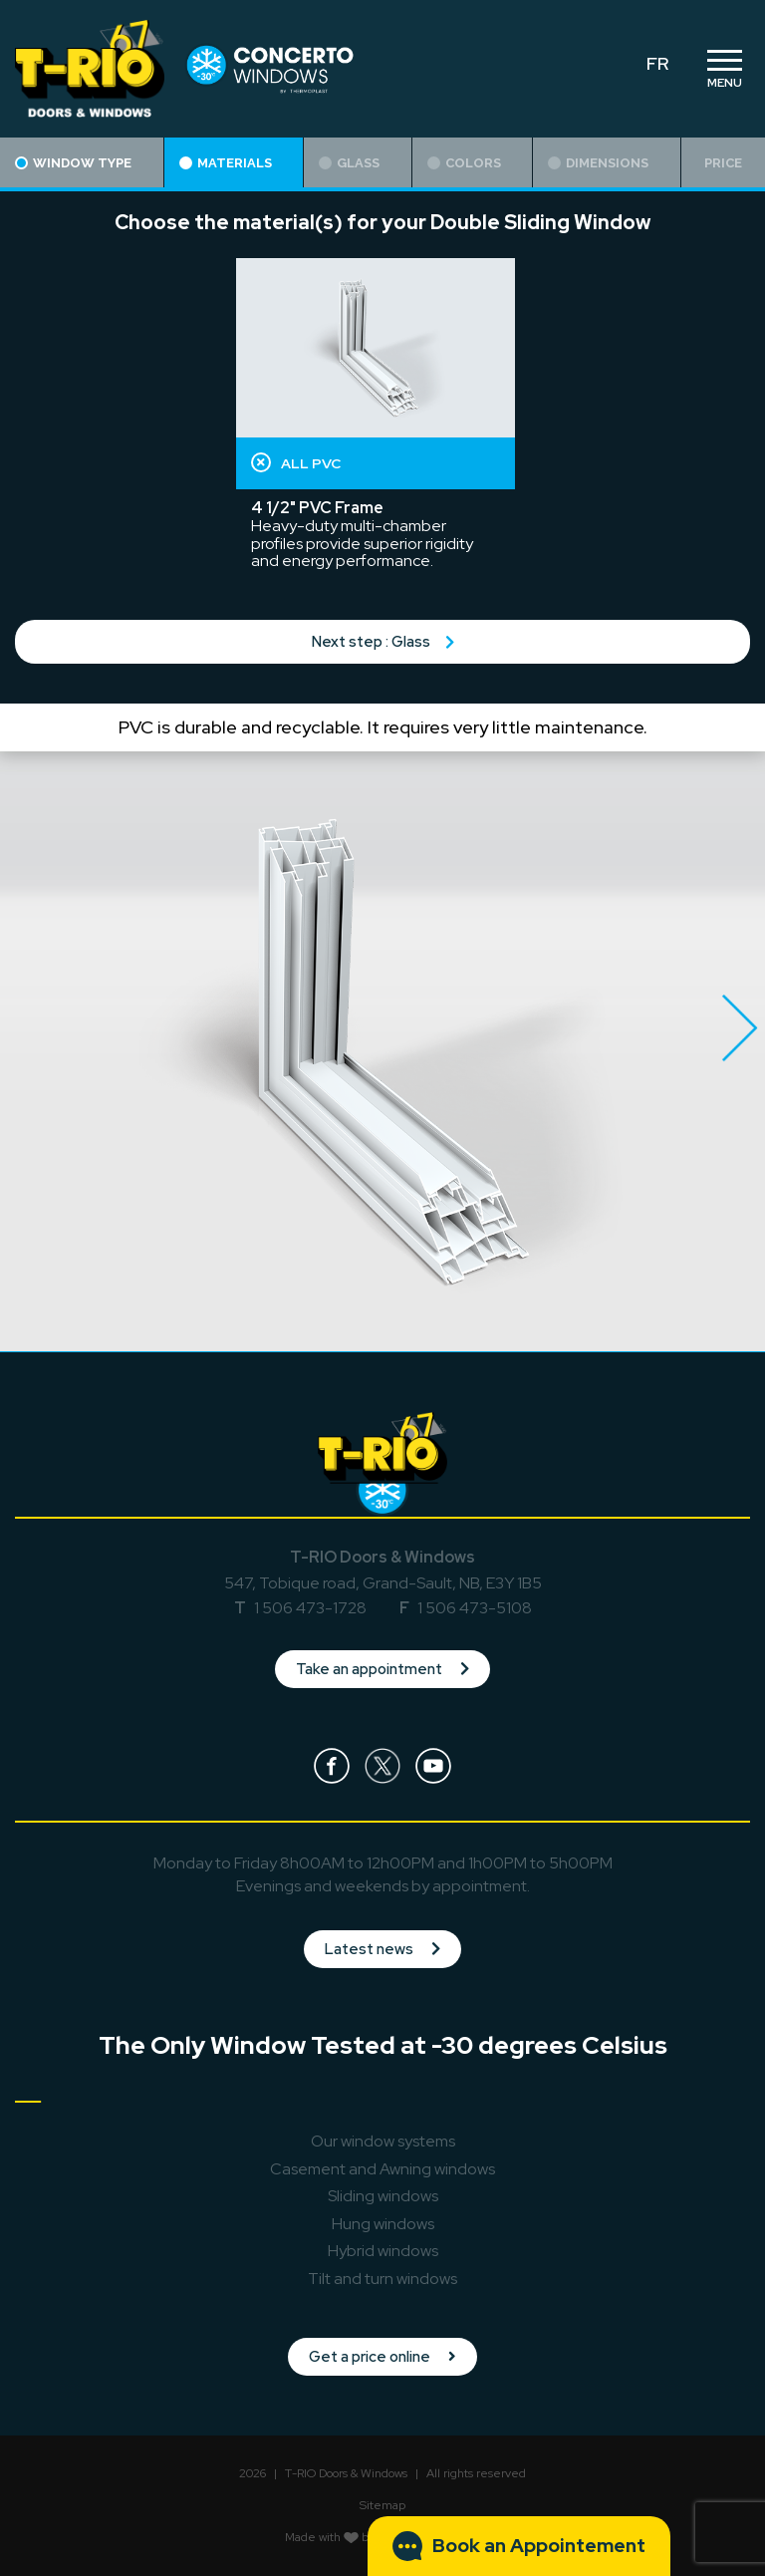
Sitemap (382, 2505)
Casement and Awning (382, 2168)
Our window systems (383, 2141)
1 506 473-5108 (474, 1607)
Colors (464, 162)
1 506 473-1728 (310, 1607)
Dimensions (598, 162)
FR (657, 63)
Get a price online (382, 2357)
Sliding (383, 2195)
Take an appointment (382, 1669)
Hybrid (383, 2250)
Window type (73, 162)
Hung (383, 2223)
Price (723, 162)
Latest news (382, 1949)
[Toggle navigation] (724, 69)
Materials (225, 162)
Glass (349, 162)
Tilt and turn (382, 2278)
